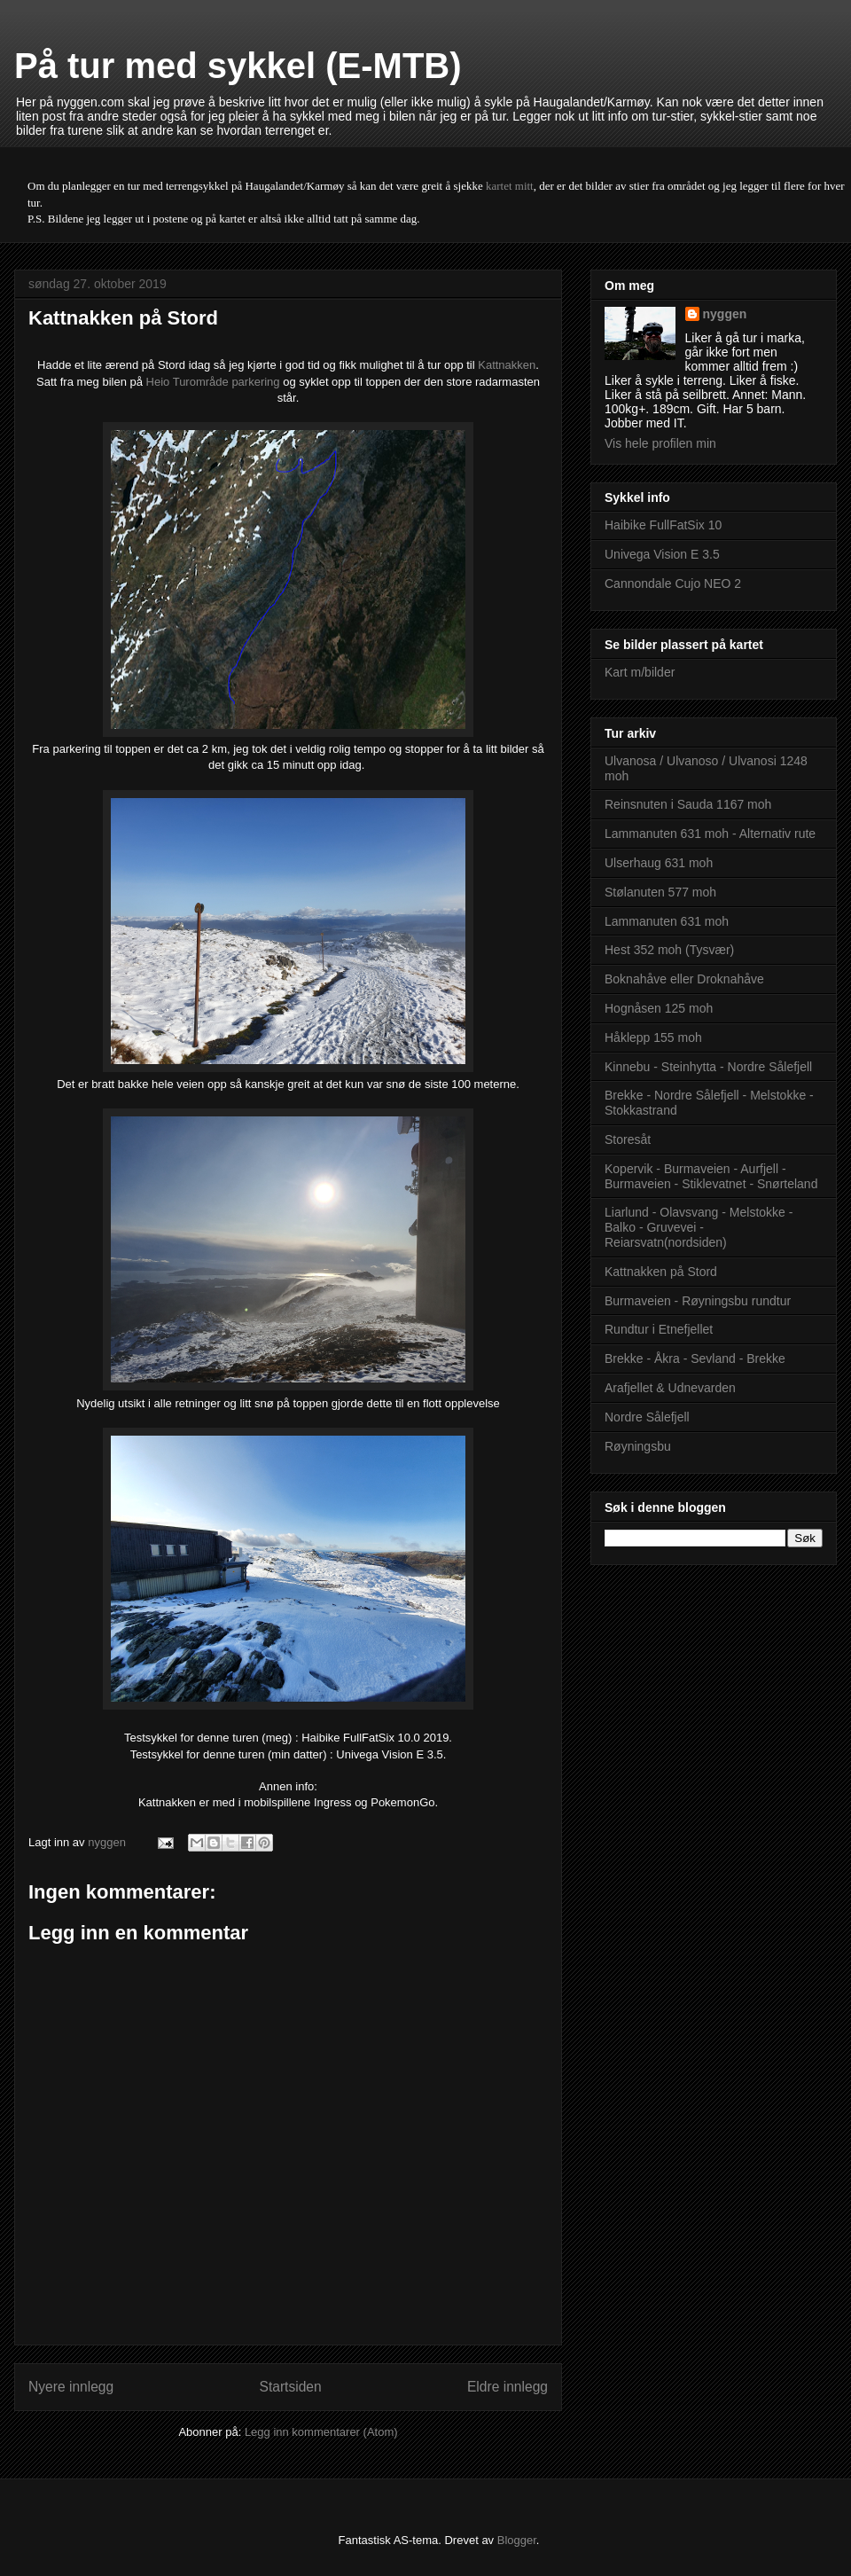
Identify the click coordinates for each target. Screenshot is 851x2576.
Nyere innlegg (70, 2386)
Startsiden (290, 2386)
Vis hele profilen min (660, 443)
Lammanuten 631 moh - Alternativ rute (710, 833)
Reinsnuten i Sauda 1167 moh (688, 804)
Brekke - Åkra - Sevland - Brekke (695, 1358)
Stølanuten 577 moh (660, 892)
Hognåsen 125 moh (659, 1008)
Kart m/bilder (640, 672)
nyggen (725, 314)
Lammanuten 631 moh (667, 921)
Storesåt (628, 1139)
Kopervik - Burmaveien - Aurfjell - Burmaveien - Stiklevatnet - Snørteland (711, 1176)
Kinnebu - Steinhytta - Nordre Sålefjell (708, 1067)
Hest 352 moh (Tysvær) (669, 950)
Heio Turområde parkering (213, 381)
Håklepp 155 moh (653, 1037)
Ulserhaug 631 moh (659, 863)
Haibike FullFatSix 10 (663, 525)
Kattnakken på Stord (661, 1272)
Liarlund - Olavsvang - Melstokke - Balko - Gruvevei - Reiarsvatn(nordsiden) (698, 1227)
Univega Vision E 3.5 (662, 554)
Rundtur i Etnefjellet (659, 1329)
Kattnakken (506, 365)
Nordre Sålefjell (647, 1417)
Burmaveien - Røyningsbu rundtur (698, 1301)
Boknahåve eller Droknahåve (684, 979)
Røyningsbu (638, 1446)
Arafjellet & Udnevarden (670, 1388)
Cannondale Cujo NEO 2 (673, 583)
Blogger (516, 2540)
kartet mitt (510, 185)
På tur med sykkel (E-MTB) (238, 65)
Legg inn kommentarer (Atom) (321, 2432)
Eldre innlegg (507, 2386)
